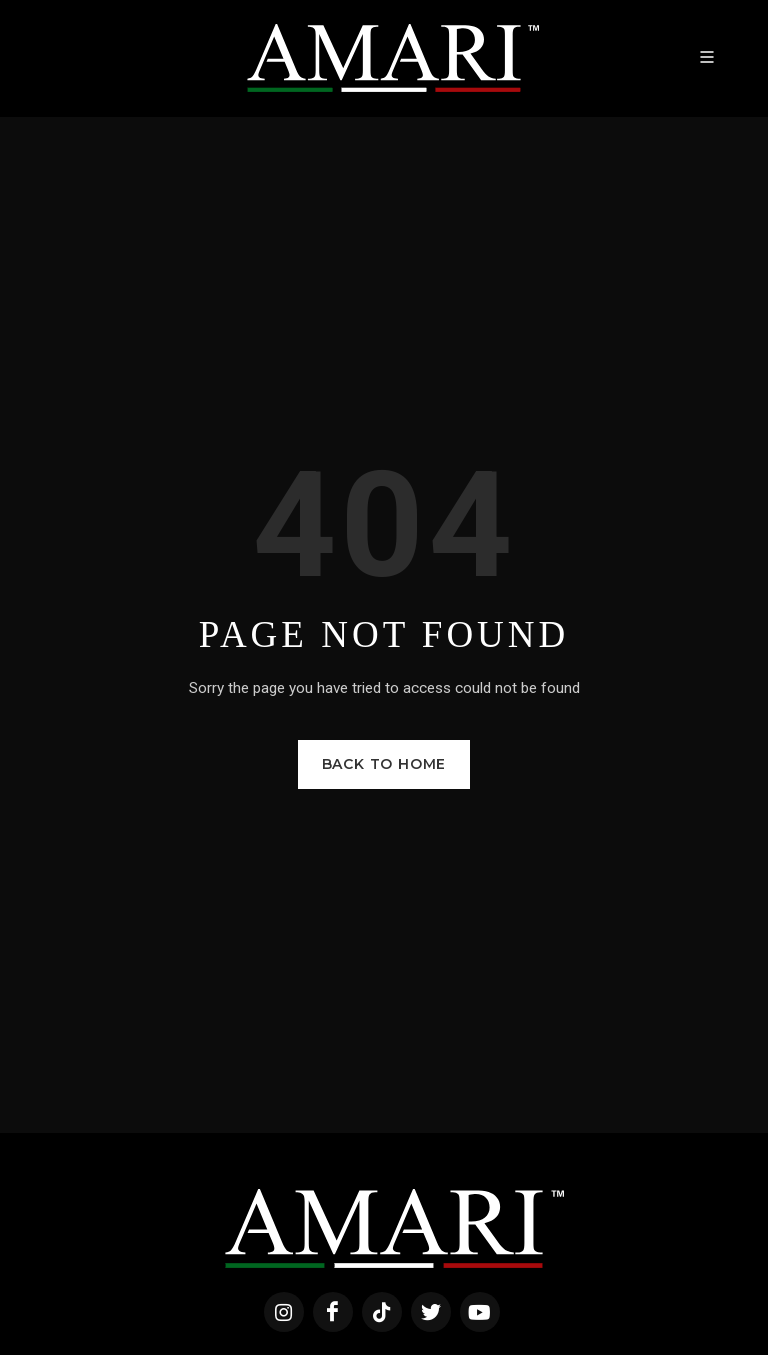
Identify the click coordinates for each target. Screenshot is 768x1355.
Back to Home (384, 764)
